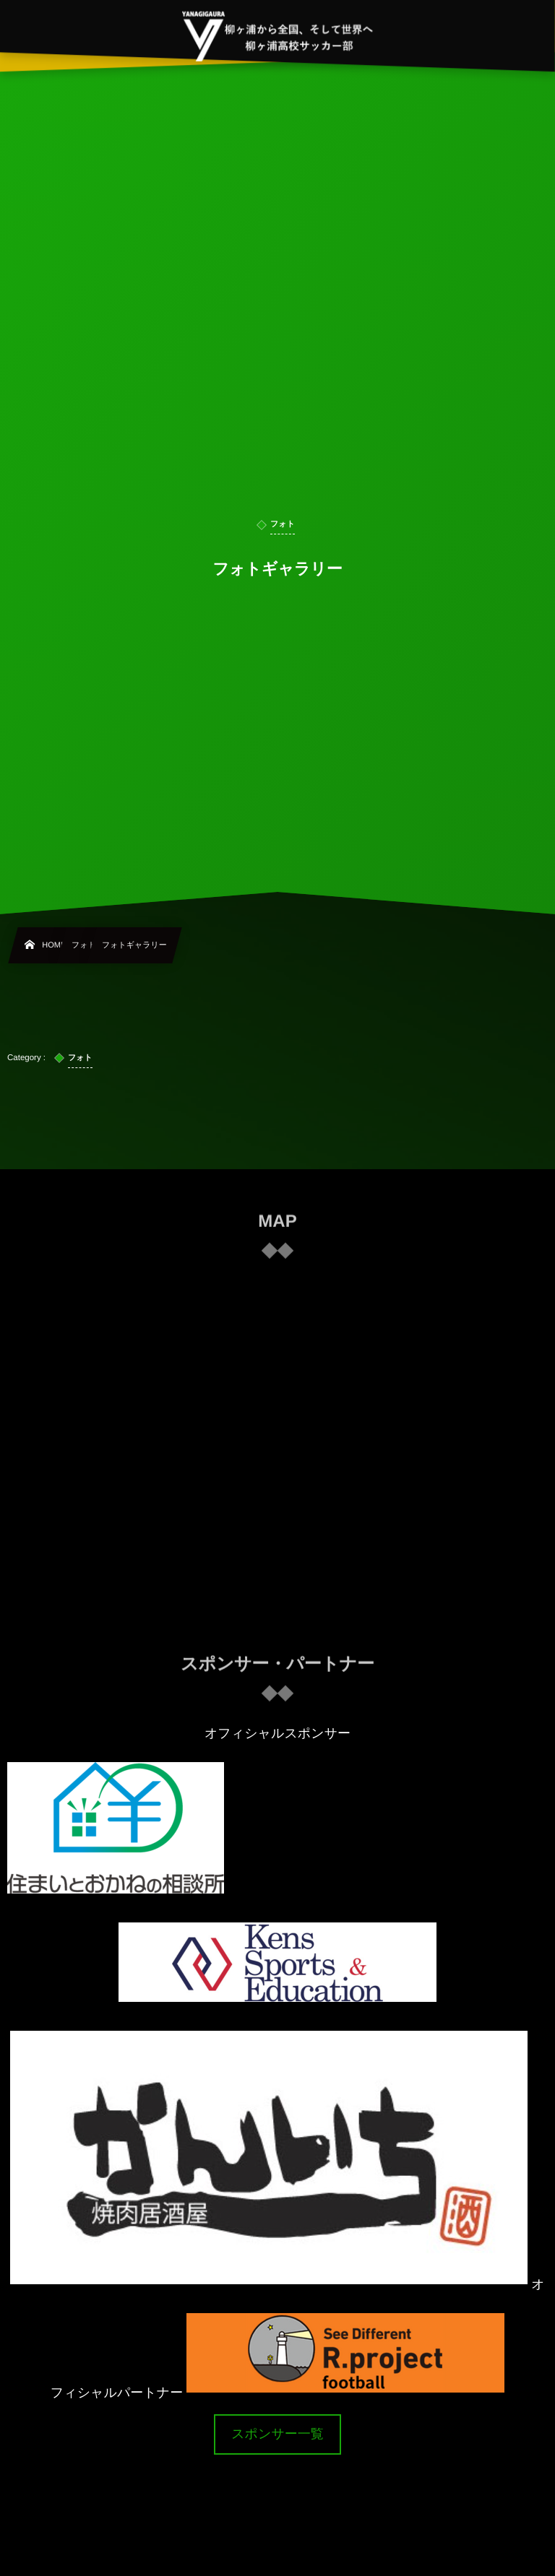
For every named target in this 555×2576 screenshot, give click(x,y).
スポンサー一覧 (277, 2434)
